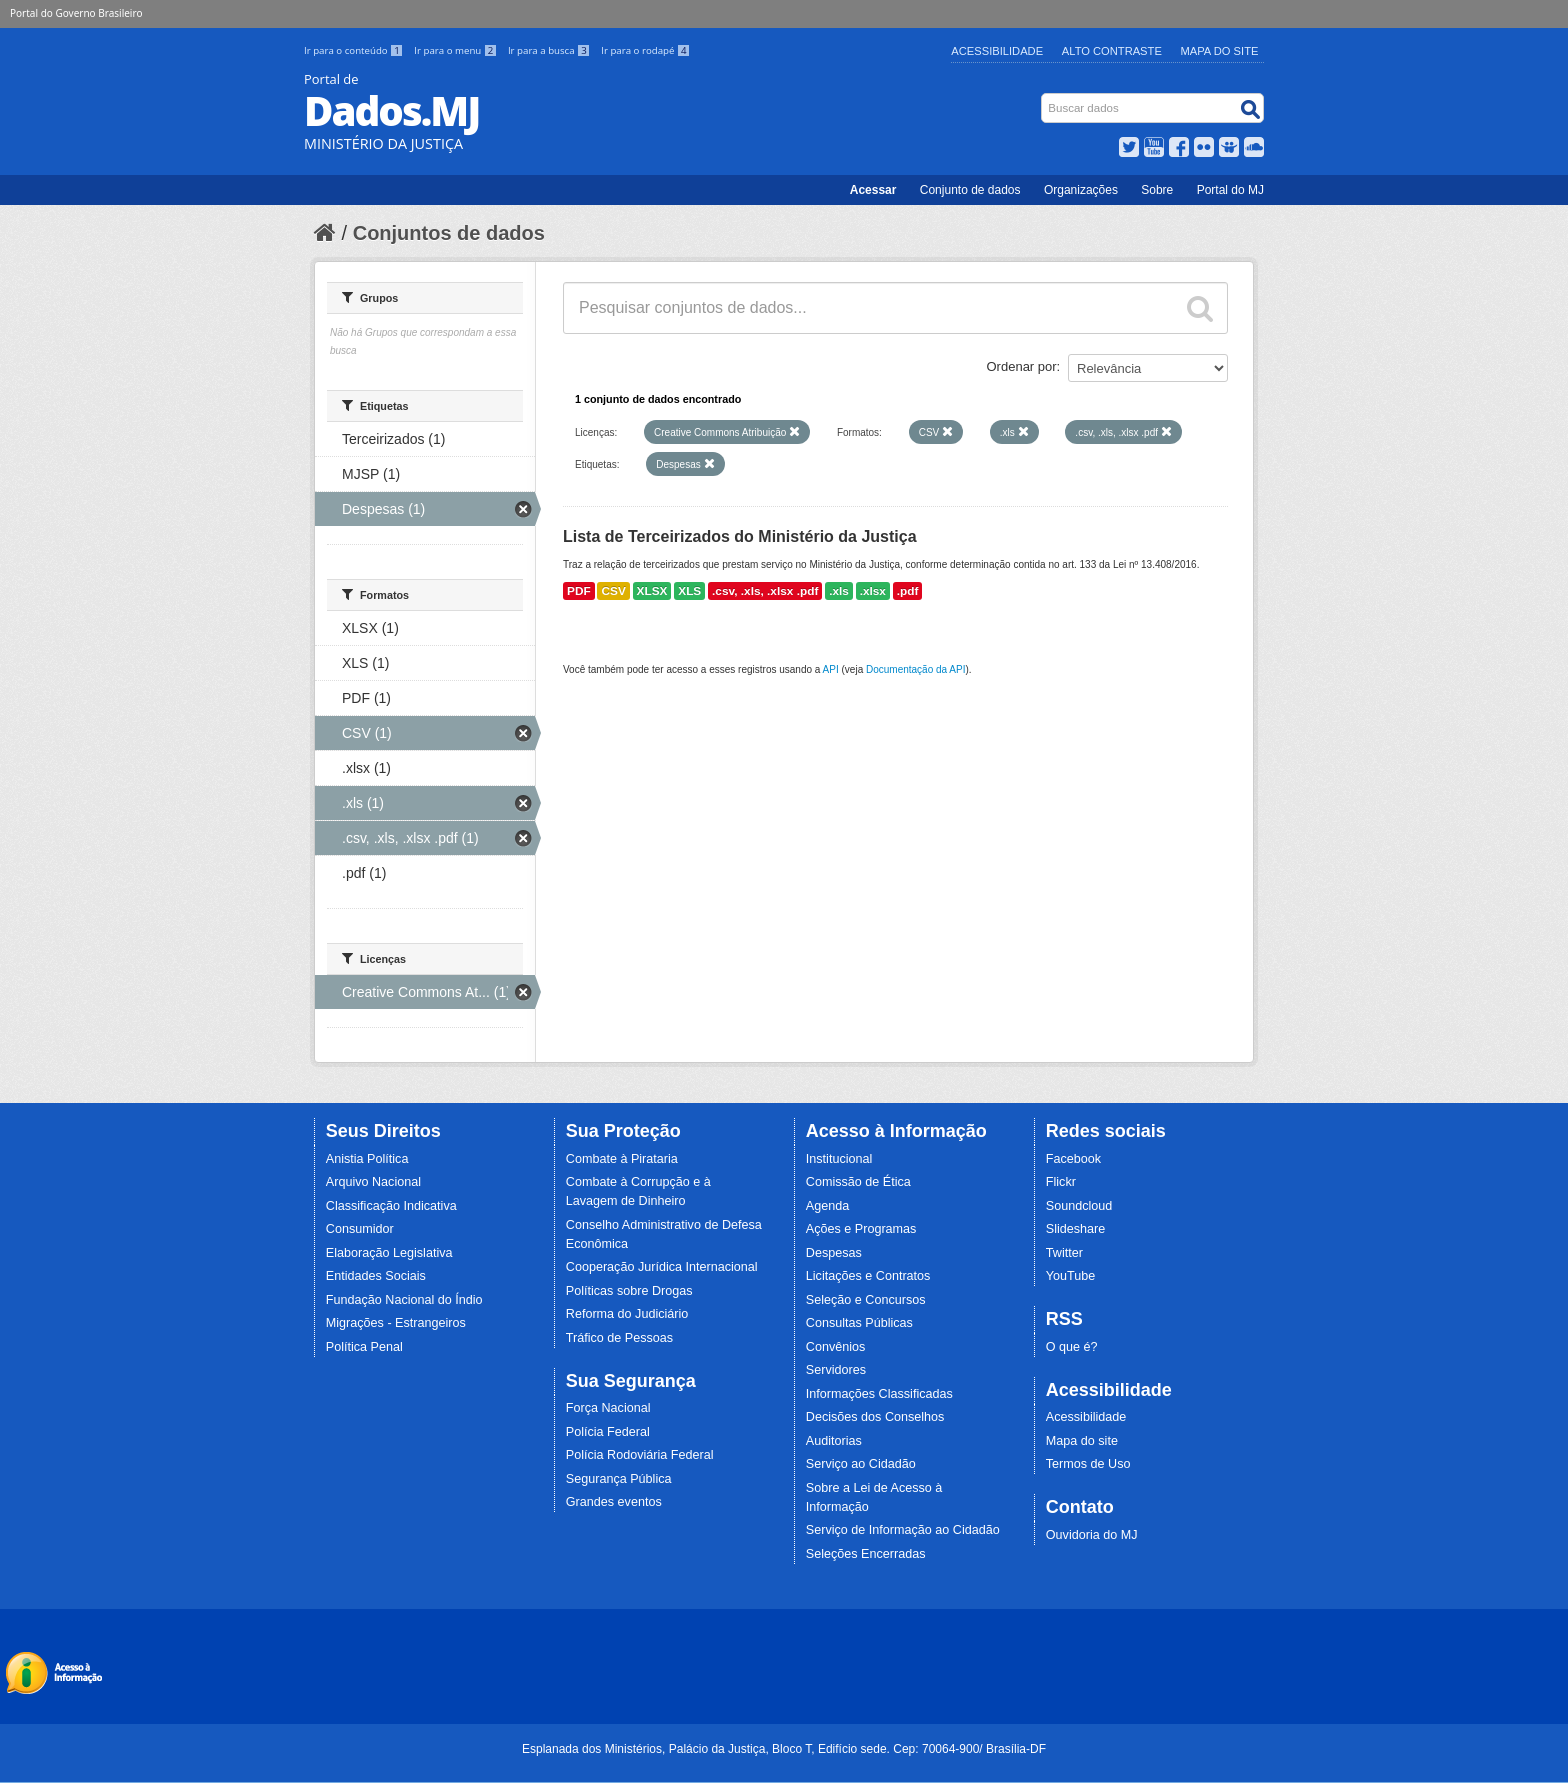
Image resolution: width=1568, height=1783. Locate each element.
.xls (839, 591)
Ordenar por (1022, 366)
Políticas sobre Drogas (629, 1291)
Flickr (1061, 1182)
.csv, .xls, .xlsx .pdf (765, 591)
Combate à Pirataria (622, 1159)
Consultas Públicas (859, 1323)
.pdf (908, 591)
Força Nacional (608, 1408)
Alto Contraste (1112, 51)
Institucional (839, 1159)
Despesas (834, 1253)
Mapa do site (1082, 1441)
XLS (689, 591)
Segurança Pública (619, 1479)
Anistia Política (367, 1159)
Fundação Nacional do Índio (404, 1300)
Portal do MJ (1230, 190)
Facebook (1073, 1159)
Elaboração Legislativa (389, 1253)
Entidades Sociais (376, 1276)
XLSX (652, 591)
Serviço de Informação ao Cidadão (903, 1530)
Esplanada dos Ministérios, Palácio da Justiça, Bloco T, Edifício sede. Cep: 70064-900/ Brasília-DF (784, 1749)
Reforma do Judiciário (627, 1314)
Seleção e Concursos (866, 1300)
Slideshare (1076, 1229)
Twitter (1064, 1253)
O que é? (1072, 1347)
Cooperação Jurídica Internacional (662, 1267)
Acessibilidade (997, 51)
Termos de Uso (1088, 1464)
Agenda (827, 1206)
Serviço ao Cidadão (861, 1464)
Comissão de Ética (858, 1182)
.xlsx (873, 591)
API (831, 669)
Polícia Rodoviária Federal (640, 1455)
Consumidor (360, 1229)
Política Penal (364, 1347)
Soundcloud (1079, 1206)
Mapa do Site (1220, 51)
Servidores (836, 1370)
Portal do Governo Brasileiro (76, 13)
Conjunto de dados (970, 190)
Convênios (836, 1347)
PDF (579, 591)
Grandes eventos (614, 1502)
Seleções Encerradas (866, 1554)
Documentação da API (916, 669)
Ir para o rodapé (645, 50)
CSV (613, 591)
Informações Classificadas (879, 1394)
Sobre (1157, 190)
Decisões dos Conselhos (875, 1417)
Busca (1043, 97)
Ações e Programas (861, 1229)
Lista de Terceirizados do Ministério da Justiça (740, 536)
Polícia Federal (608, 1432)
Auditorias (834, 1441)
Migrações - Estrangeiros (396, 1323)
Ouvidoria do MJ (1092, 1535)
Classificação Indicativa (391, 1206)
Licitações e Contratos (868, 1276)
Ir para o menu (457, 50)
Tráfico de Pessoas (619, 1338)
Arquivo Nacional (373, 1182)
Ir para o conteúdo (355, 50)
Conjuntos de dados (449, 233)
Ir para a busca (550, 50)
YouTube (1071, 1276)
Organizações (1081, 190)
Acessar (873, 190)
